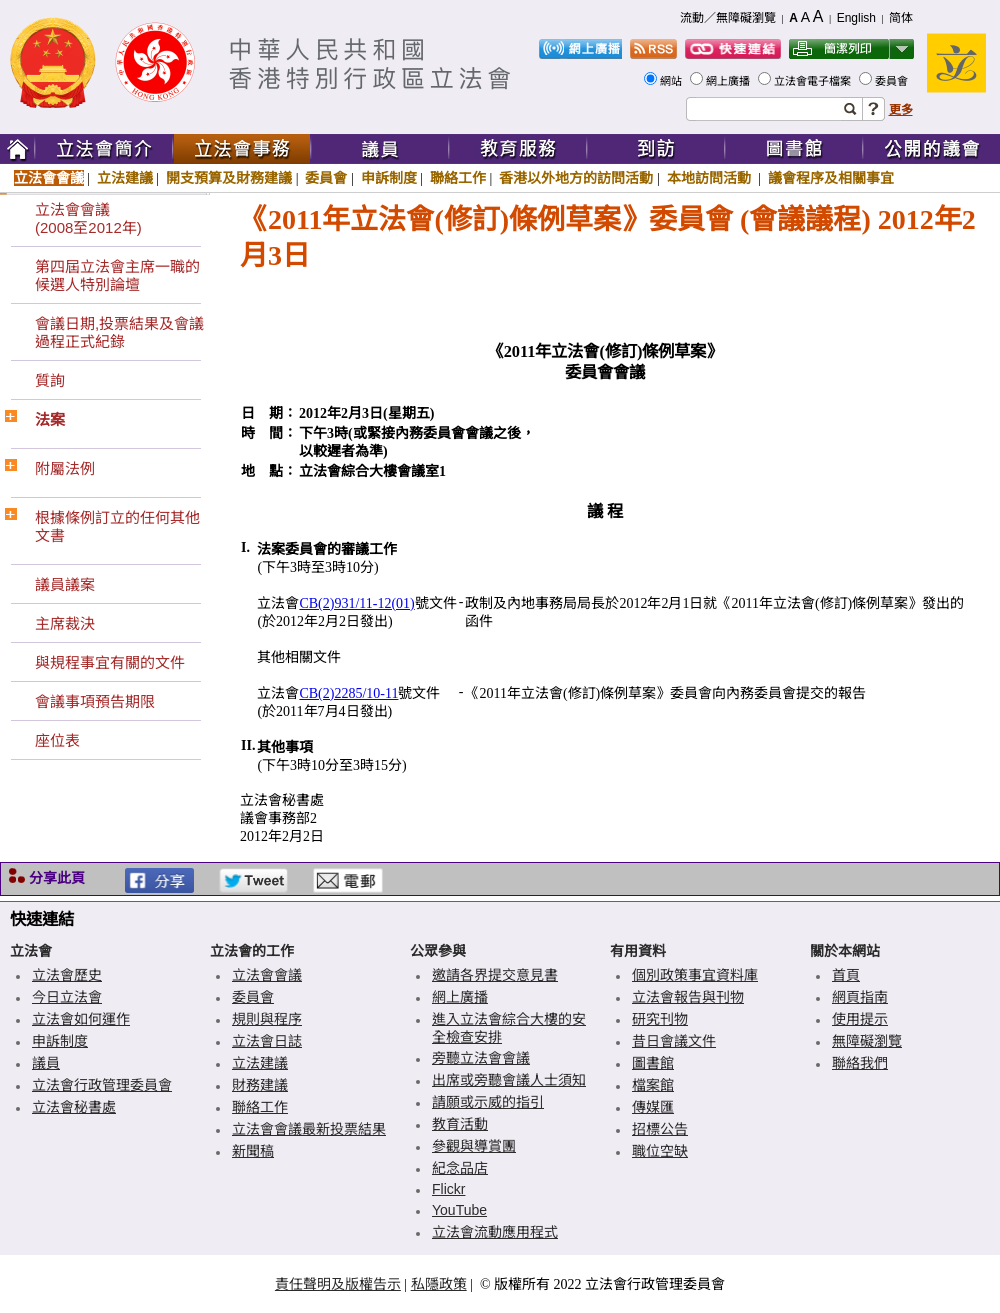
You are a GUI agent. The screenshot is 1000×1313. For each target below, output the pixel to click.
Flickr (448, 1189)
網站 (672, 81)
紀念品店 (460, 1168)
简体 (901, 18)
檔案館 (653, 1085)
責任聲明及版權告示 (338, 1284)
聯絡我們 (860, 1063)
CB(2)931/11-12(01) (356, 603)
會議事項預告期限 (95, 701)
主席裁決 (65, 623)
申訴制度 (389, 178)
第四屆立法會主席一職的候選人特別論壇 (117, 275)
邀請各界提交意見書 (495, 975)
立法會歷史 (67, 975)
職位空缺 (660, 1151)
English (856, 18)
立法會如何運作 (81, 1019)
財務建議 (260, 1085)
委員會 (893, 81)
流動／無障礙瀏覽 (728, 18)
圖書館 (653, 1063)
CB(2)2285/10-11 (348, 693)
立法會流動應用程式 (495, 1232)
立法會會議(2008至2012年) (88, 218)
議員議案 (65, 584)
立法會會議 (49, 178)
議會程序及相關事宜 (831, 178)
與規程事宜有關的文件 (110, 662)
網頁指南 (860, 997)
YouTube (459, 1210)
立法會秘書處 (74, 1107)
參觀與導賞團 (474, 1146)
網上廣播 (729, 81)
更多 (901, 110)
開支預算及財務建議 (229, 178)
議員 (46, 1063)
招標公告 (660, 1129)
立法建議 (125, 178)
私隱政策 (439, 1284)
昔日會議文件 (674, 1041)
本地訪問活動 (711, 178)
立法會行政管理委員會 (102, 1085)
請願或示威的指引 (488, 1102)
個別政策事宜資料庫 (695, 975)
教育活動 (460, 1124)
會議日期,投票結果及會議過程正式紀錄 (119, 332)
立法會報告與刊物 (688, 997)
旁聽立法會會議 (481, 1058)
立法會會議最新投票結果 (309, 1129)
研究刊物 (660, 1019)
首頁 (846, 975)
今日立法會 (67, 997)
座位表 (57, 740)
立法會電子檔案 (814, 81)
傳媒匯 (653, 1107)
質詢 (50, 380)
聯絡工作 (458, 178)
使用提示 (860, 1019)
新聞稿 (253, 1151)
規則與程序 (267, 1019)
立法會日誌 (267, 1041)
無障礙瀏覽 (867, 1041)
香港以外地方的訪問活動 (576, 178)
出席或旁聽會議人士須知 (509, 1080)
